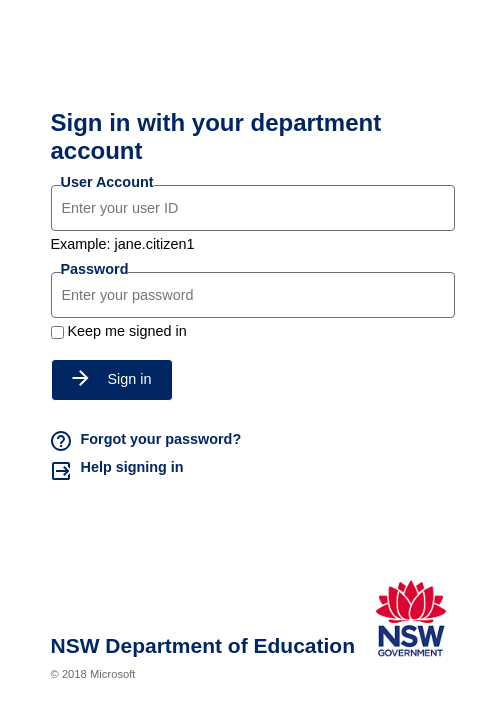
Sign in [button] (112, 379)
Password (95, 269)
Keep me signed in (127, 331)
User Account (107, 182)
